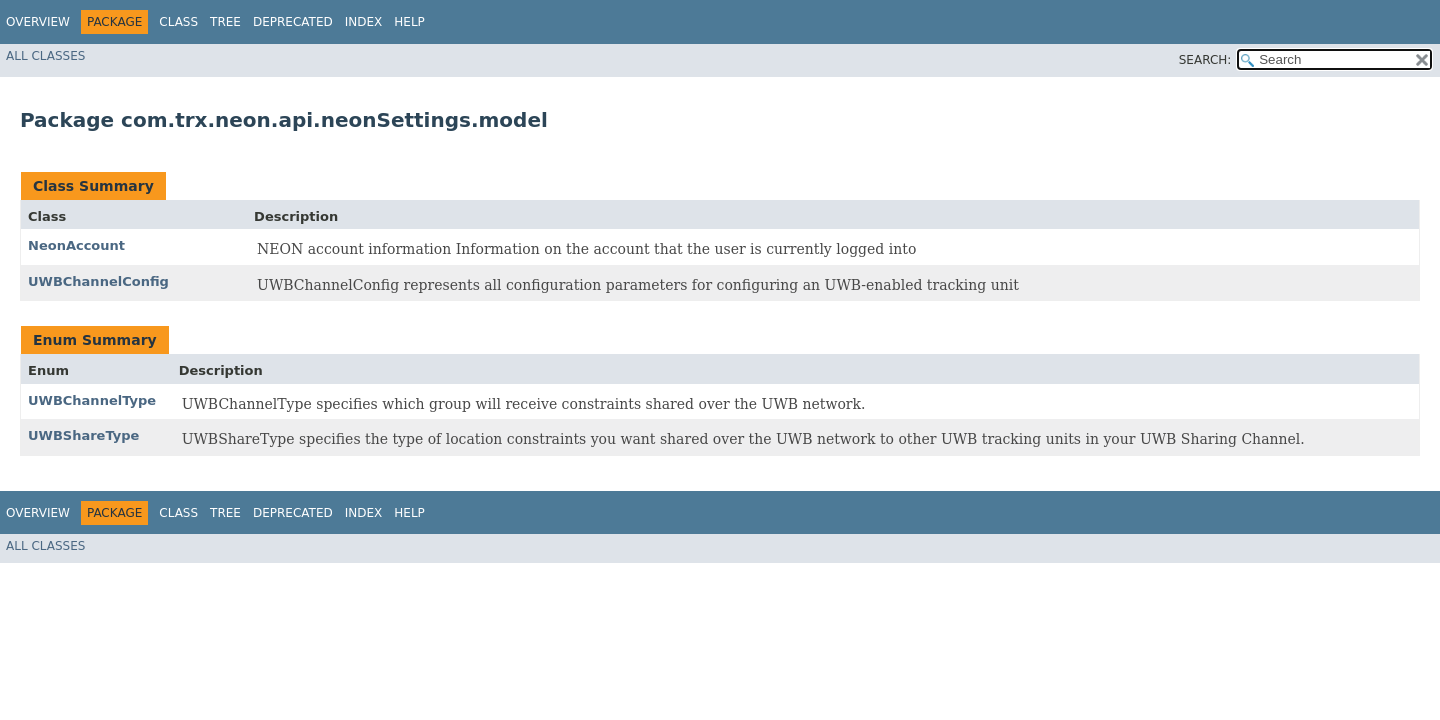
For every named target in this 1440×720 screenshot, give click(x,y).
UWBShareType (83, 435)
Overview (38, 22)
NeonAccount (76, 245)
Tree (225, 22)
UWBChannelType (92, 400)
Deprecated (293, 22)
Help (409, 22)
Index (364, 22)
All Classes (45, 56)
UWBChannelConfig (98, 281)
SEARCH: (1205, 60)
